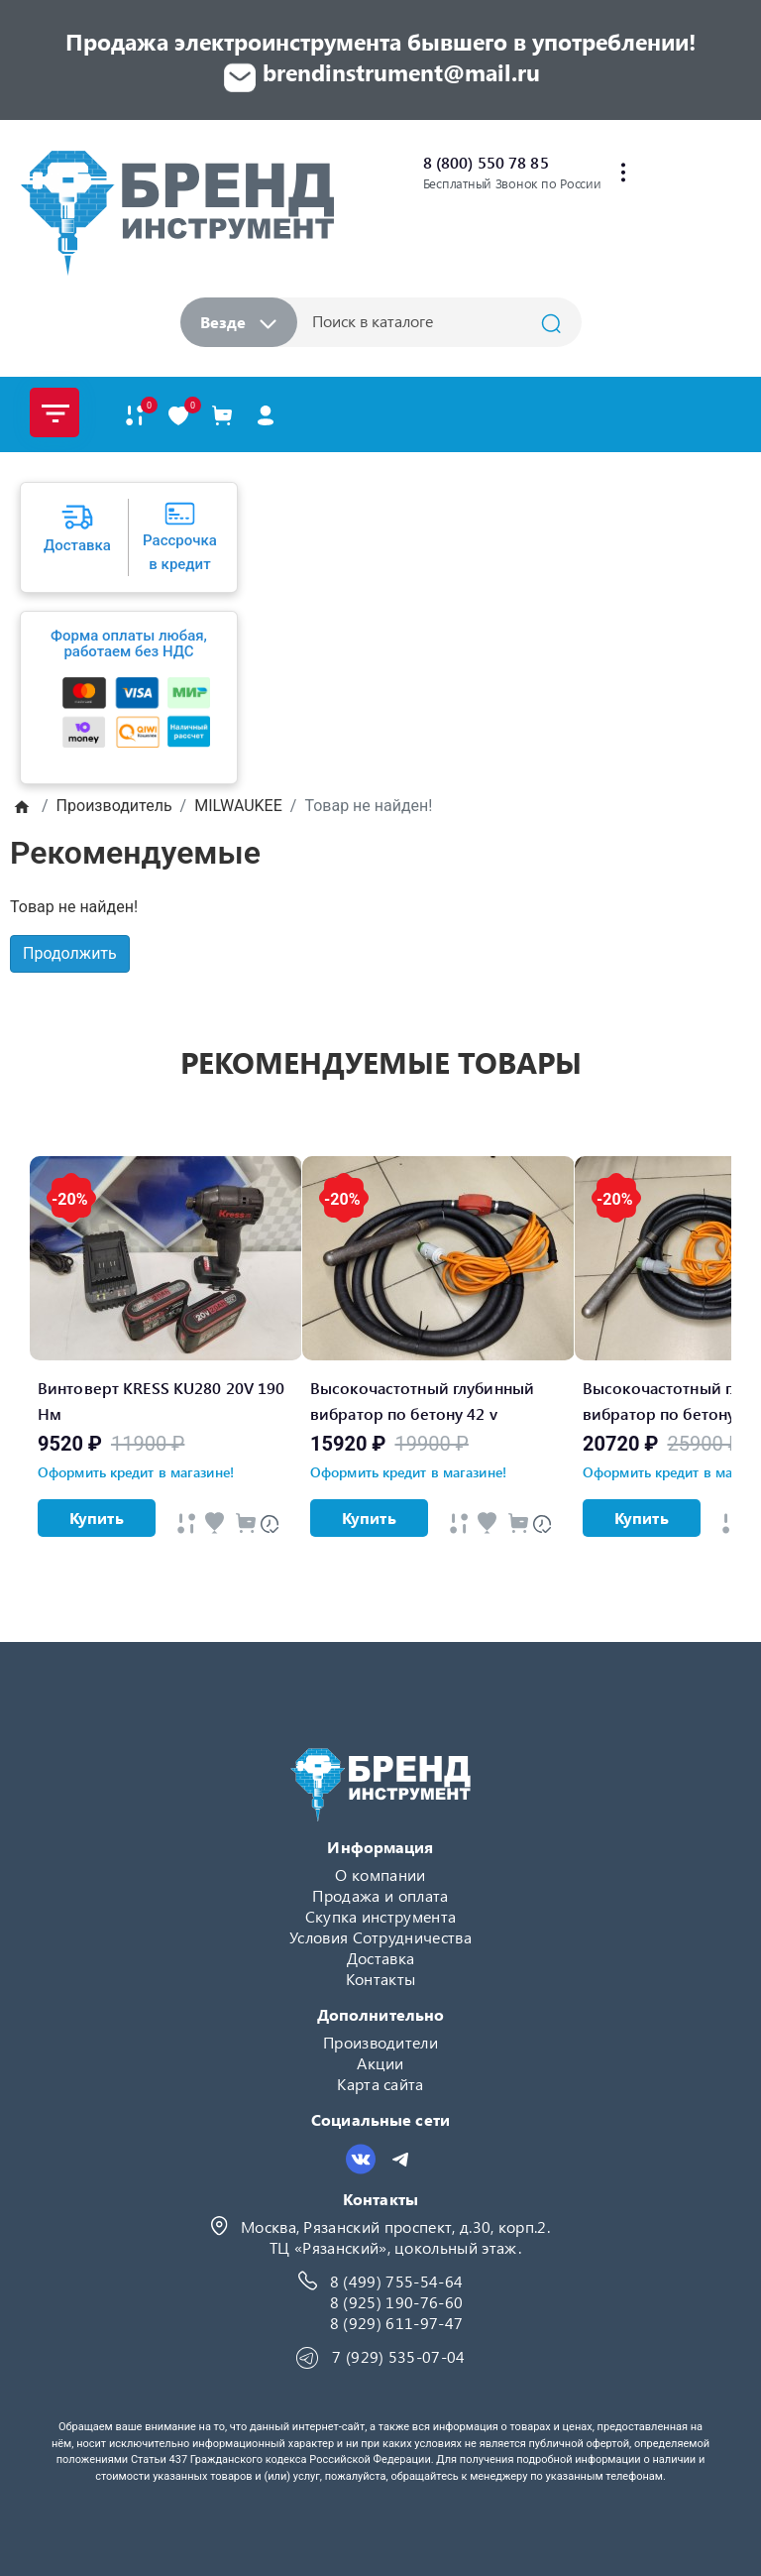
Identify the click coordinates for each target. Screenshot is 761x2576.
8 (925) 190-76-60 (396, 2301)
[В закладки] (178, 415)
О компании (380, 1874)
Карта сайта (380, 2083)
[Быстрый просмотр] (186, 1522)
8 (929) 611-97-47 (396, 2322)
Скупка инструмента (381, 1916)
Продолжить (70, 953)
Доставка (381, 1957)
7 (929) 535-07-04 (398, 2356)
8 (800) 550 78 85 (486, 162)
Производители (380, 2042)
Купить (96, 1517)
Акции (380, 2062)
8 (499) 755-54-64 (396, 2281)
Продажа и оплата (380, 1895)
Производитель (114, 805)
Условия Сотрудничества (380, 1937)
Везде (238, 321)
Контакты (381, 1978)
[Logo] (177, 212)
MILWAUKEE (238, 805)
